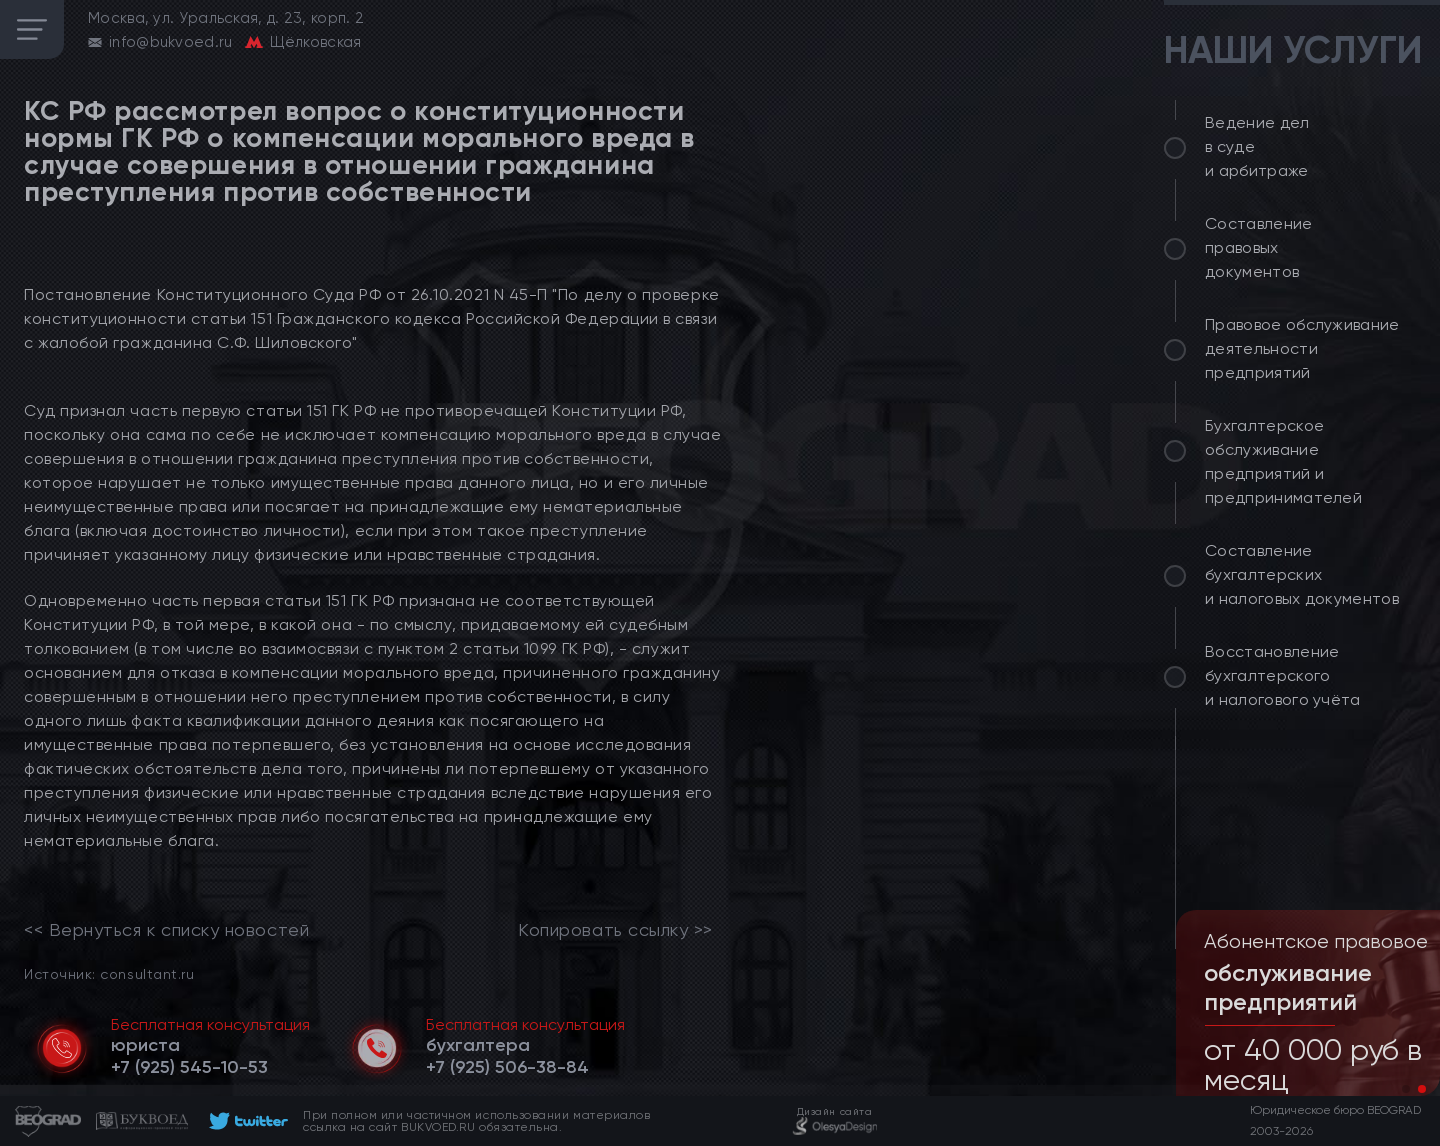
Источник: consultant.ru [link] (109, 973)
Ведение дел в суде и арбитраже (1257, 146)
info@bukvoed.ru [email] (171, 42)
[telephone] (189, 1067)
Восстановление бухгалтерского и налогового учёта (1283, 675)
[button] (1406, 1089)
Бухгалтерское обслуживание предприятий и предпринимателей (1283, 461)
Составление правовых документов (1259, 247)
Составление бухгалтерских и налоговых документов (1302, 574)
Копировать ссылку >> (615, 930)
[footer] (245, 1121)
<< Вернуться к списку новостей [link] (166, 930)
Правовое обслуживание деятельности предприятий (1302, 348)
